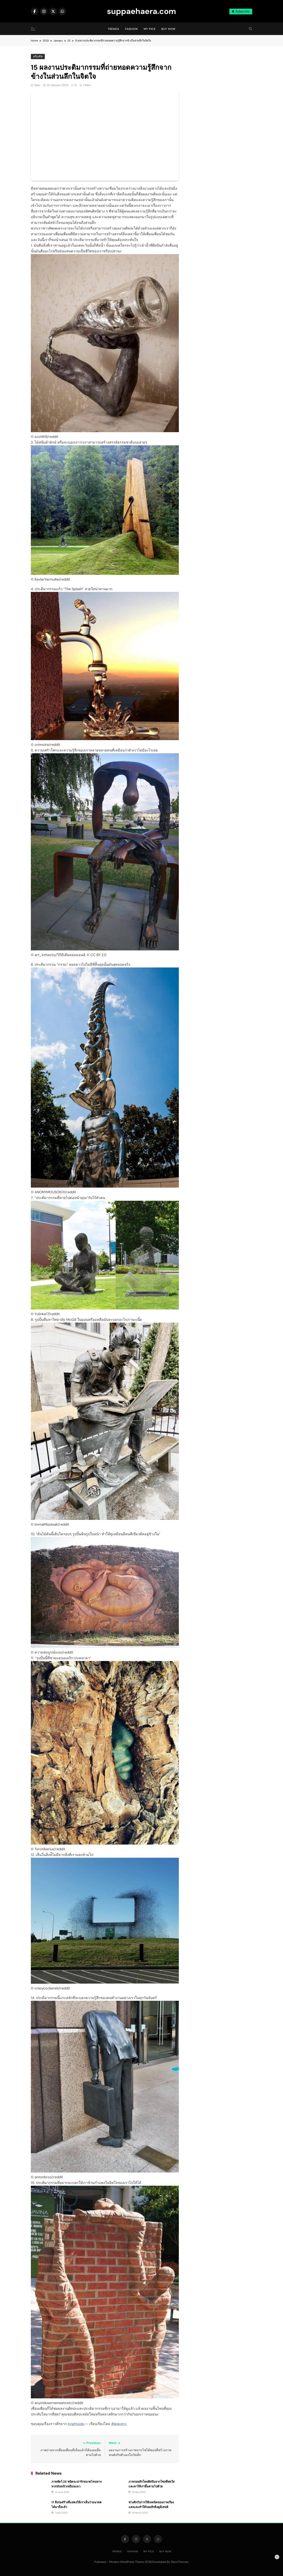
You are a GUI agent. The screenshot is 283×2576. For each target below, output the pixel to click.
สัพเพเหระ (119, 2424)
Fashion (131, 29)
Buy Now (168, 29)
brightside (76, 2424)
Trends (113, 29)
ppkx (37, 85)
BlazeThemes (179, 2562)
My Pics (149, 29)
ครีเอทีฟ (37, 56)
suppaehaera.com (141, 11)
